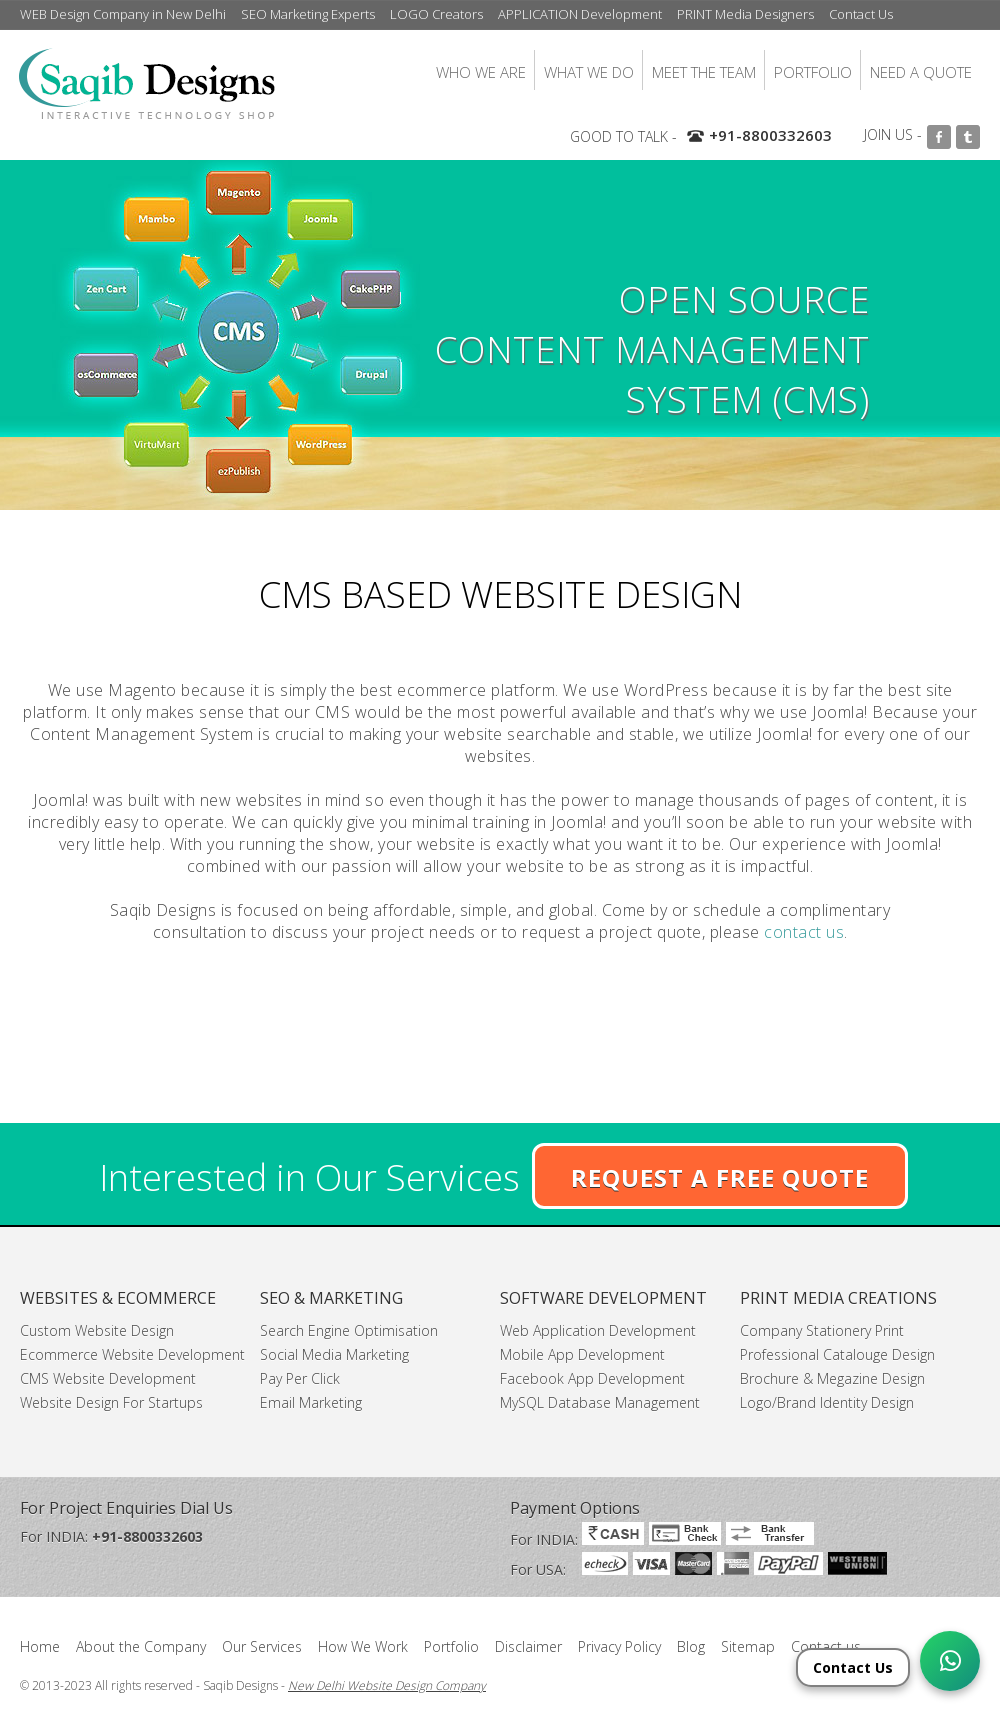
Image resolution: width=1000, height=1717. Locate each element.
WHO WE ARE (481, 72)
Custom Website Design (97, 1330)
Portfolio (451, 1646)
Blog (691, 1646)
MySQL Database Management (600, 1402)
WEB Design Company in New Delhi (123, 14)
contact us (804, 932)
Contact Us (861, 14)
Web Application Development (598, 1330)
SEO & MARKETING (331, 1298)
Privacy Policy (619, 1646)
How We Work (363, 1646)
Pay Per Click (300, 1378)
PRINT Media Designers (745, 14)
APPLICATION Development (580, 14)
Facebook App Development (592, 1378)
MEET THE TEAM (704, 72)
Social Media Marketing (334, 1354)
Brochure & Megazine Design (832, 1378)
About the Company (141, 1646)
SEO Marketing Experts (308, 14)
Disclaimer (528, 1646)
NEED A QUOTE (921, 72)
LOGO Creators (436, 14)
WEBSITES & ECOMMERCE (118, 1298)
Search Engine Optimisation (349, 1330)
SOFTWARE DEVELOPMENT (603, 1298)
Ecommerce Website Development (132, 1354)
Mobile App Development (582, 1354)
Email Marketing (311, 1402)
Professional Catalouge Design (837, 1354)
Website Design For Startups (111, 1402)
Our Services (262, 1646)
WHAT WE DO (589, 72)
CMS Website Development (108, 1378)
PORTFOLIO (813, 72)
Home (40, 1646)
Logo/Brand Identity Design (827, 1402)
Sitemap (748, 1646)
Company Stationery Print (822, 1330)
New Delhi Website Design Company (387, 1685)
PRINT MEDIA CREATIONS (838, 1298)
